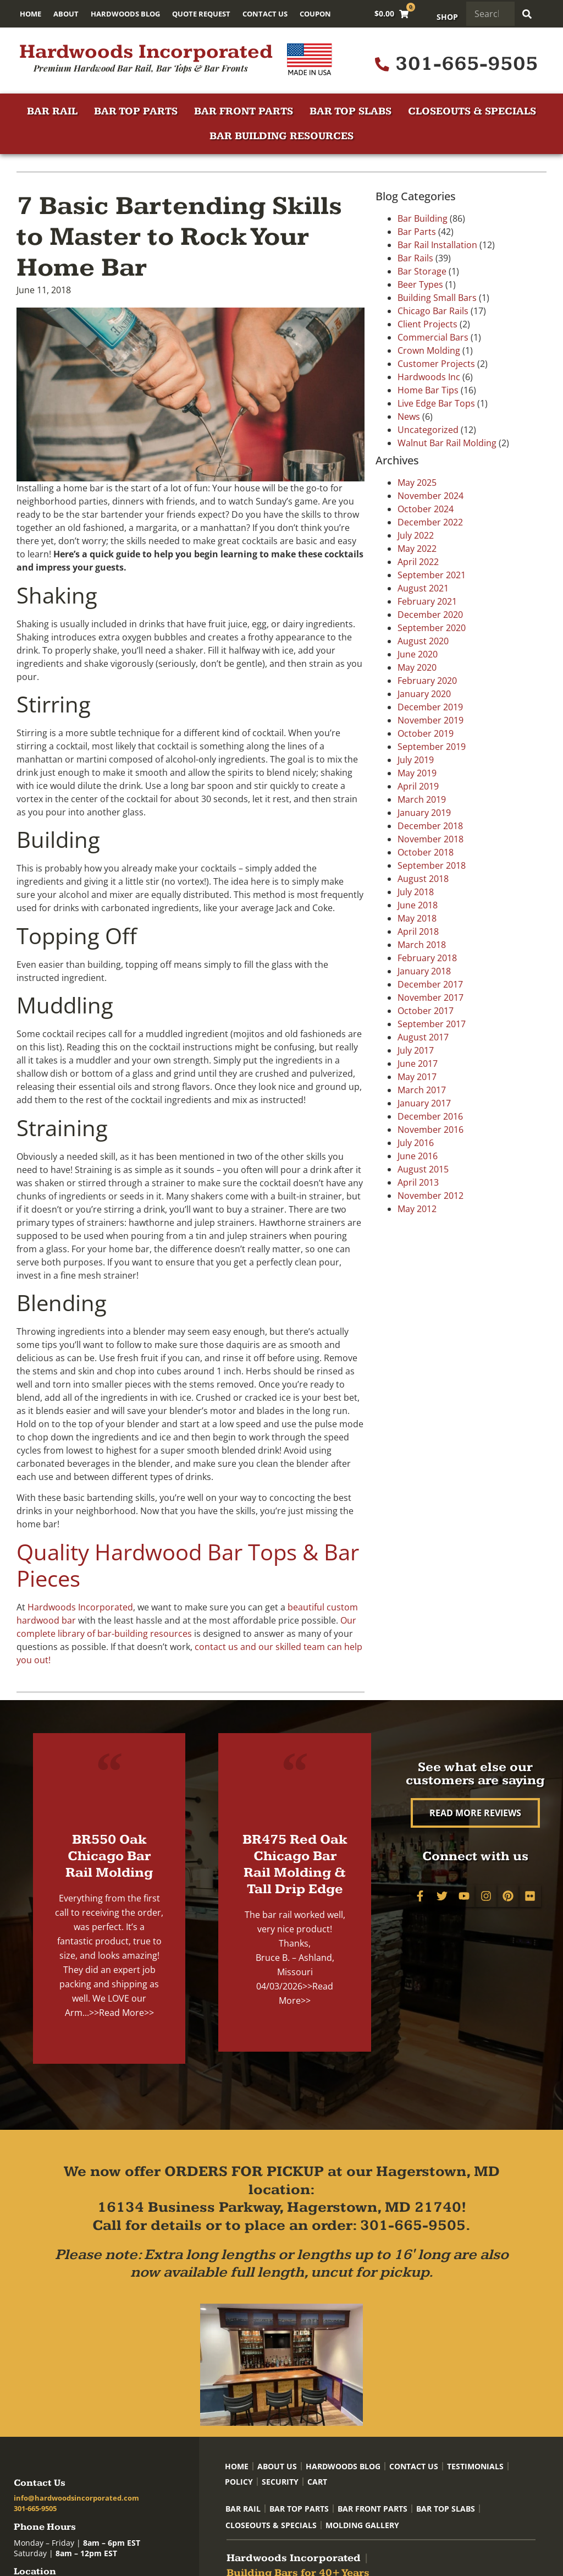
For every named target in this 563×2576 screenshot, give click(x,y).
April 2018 (418, 931)
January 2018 (424, 971)
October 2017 (426, 1011)
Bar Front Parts (243, 111)
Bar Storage (422, 271)
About (66, 14)
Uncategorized (428, 430)
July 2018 (416, 892)
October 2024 (426, 509)
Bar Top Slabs (350, 111)
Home (30, 14)
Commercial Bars (433, 337)
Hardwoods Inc (429, 377)
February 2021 (427, 601)
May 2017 (417, 1077)
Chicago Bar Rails (433, 311)
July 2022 (416, 535)
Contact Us (265, 14)
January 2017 (424, 1103)
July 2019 (416, 760)
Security (280, 2481)
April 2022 (418, 562)
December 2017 (430, 984)
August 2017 (423, 1037)
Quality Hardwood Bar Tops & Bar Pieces (187, 1565)
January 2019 (424, 813)
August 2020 (423, 641)
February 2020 (427, 681)
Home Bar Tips (428, 390)
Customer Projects (436, 364)
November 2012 (430, 1196)
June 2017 (418, 1063)
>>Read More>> (121, 2013)
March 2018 (422, 945)
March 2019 (422, 799)
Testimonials (475, 2466)
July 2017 (416, 1050)
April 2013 (418, 1182)
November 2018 (430, 839)
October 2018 (426, 852)
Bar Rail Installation (437, 245)
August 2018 (423, 879)
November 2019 (430, 720)
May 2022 (417, 548)
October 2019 (426, 733)
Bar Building (423, 218)
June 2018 (418, 905)
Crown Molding (429, 350)
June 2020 (418, 654)
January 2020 (424, 694)
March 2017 (422, 1090)
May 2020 (417, 667)
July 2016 (416, 1143)
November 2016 (430, 1129)
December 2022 (430, 522)
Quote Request (201, 14)
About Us (277, 2466)
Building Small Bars (437, 298)
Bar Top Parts (136, 111)
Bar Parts (417, 232)
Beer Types (420, 284)
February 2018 (427, 958)
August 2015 (423, 1169)
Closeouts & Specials (472, 111)
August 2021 (423, 588)
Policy (239, 2481)
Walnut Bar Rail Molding (447, 443)
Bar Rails (415, 258)
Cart (317, 2481)
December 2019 (430, 707)
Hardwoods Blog (125, 14)
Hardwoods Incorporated (146, 52)
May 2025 (417, 482)
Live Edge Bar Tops (436, 403)
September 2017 (432, 1024)
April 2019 (418, 786)
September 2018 (432, 865)
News (409, 416)
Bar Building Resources (281, 136)
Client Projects (427, 324)
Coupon (315, 14)
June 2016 (418, 1156)
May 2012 (417, 1209)
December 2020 (430, 615)
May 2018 (417, 918)
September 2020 (432, 628)
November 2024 (430, 496)
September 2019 (432, 747)
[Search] (527, 14)
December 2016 (430, 1116)
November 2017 (430, 997)
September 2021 (432, 575)
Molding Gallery (362, 2525)
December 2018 (430, 826)
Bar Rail (52, 111)
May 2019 (417, 773)
